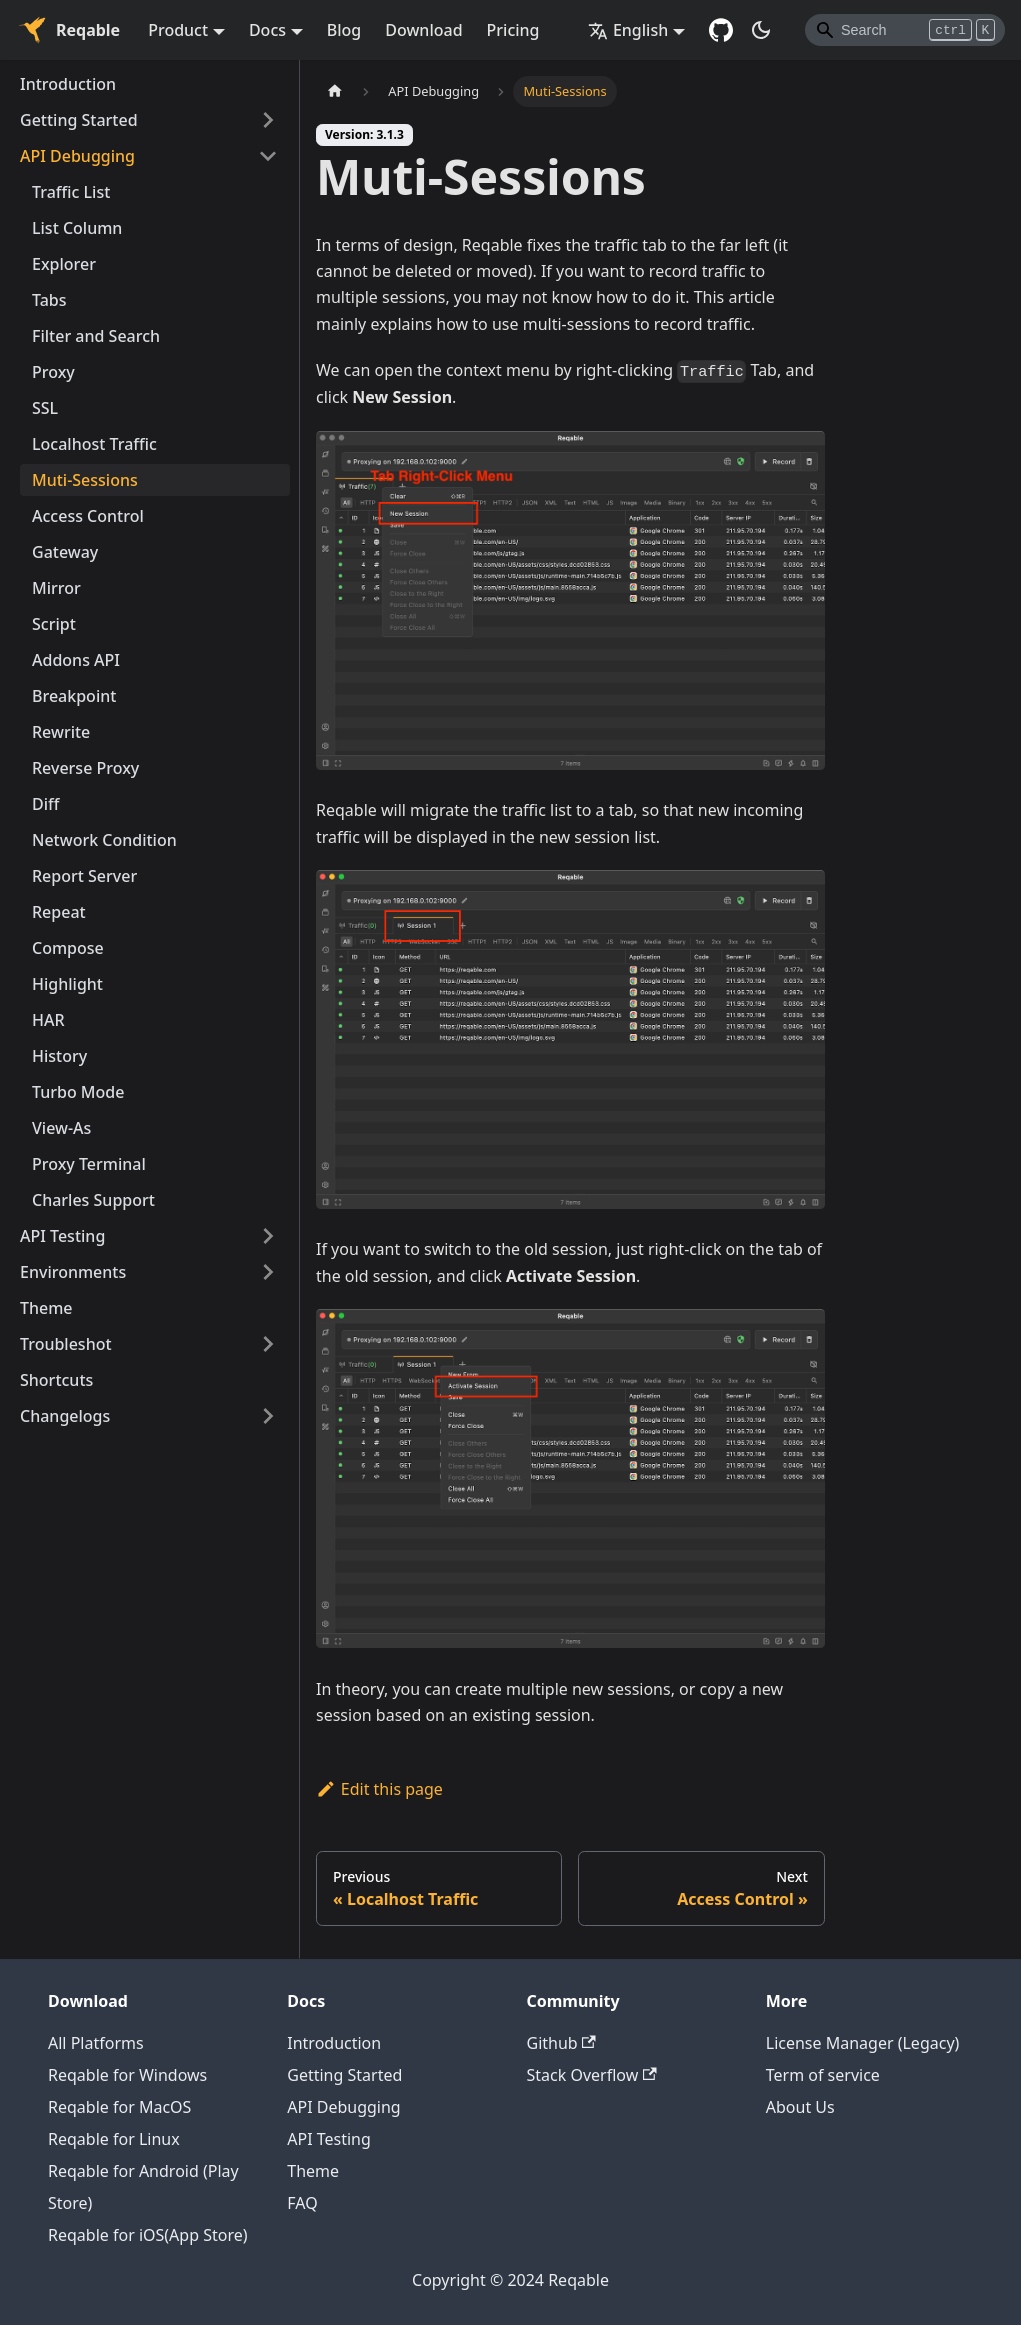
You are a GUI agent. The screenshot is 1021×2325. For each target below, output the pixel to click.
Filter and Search (96, 336)
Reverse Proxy (85, 768)
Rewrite (61, 732)
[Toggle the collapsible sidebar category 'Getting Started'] (268, 120)
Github (561, 2043)
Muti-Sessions (85, 480)
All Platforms (96, 2043)
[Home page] (335, 91)
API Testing (62, 1236)
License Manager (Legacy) (863, 2043)
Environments (73, 1272)
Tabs (49, 300)
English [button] (628, 30)
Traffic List (71, 192)
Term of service (823, 2075)
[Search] (905, 30)
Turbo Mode (78, 1092)
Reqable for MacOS (119, 2107)
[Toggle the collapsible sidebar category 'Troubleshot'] (268, 1344)
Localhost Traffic (94, 444)
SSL (45, 408)
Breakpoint (74, 696)
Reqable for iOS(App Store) (148, 2235)
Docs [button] (267, 30)
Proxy (53, 372)
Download (423, 30)
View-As (61, 1128)
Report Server (84, 876)
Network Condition (104, 840)
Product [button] (178, 30)
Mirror (56, 588)
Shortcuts (56, 1380)
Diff (45, 804)
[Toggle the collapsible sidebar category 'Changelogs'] (268, 1416)
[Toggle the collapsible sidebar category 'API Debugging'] (268, 156)
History (59, 1056)
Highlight (67, 984)
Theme (46, 1308)
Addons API (76, 660)
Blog (344, 30)
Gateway (65, 552)
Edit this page (379, 1789)
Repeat (59, 912)
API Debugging (77, 156)
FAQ (302, 2203)
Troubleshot (66, 1344)
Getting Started (79, 120)
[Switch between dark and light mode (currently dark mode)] (761, 30)
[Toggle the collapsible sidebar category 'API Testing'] (268, 1236)
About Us (800, 2107)
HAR (48, 1020)
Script (54, 624)
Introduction (68, 84)
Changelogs (65, 1416)
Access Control (88, 516)
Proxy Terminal (89, 1164)
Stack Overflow (592, 2075)
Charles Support (93, 1200)
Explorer (64, 264)
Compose (68, 948)
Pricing (513, 30)
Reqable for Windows (127, 2075)
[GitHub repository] (721, 30)
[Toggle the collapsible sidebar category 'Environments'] (268, 1272)
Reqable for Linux (114, 2139)
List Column (77, 228)
